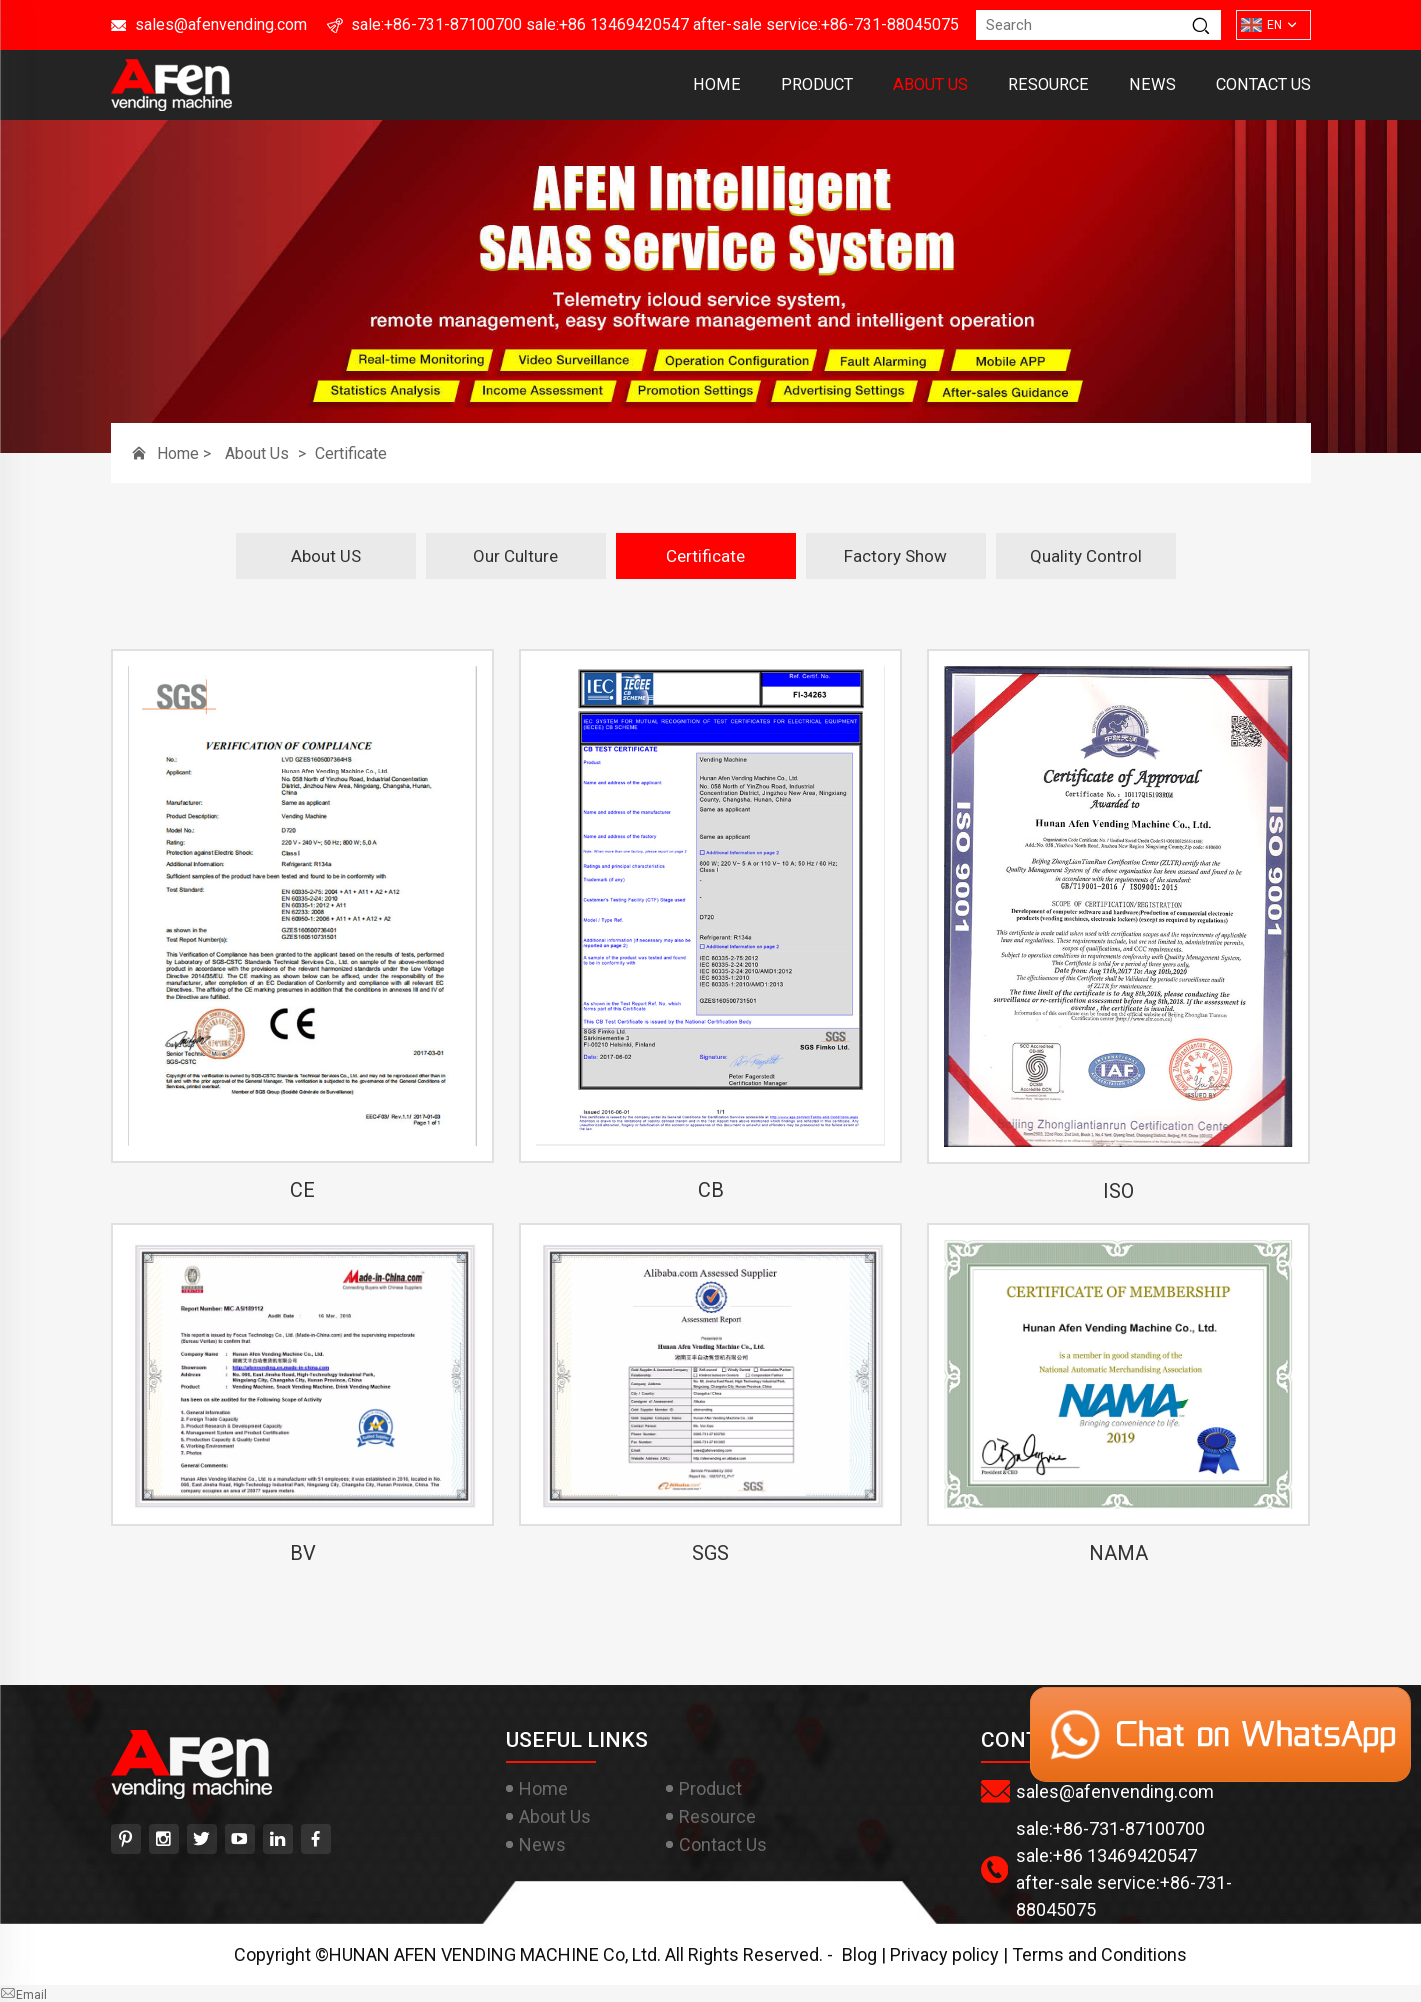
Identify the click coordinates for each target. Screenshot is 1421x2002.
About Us (930, 84)
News (1152, 84)
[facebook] (316, 1839)
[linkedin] (278, 1839)
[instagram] (164, 1839)
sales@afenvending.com (221, 24)
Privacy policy (944, 1954)
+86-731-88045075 (890, 24)
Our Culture (515, 556)
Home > (186, 453)
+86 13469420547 (624, 24)
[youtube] (240, 1839)
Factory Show (895, 556)
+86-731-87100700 (453, 24)
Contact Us (1263, 84)
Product (817, 84)
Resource (1048, 84)
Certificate (351, 453)
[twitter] (202, 1839)
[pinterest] (126, 1839)
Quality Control (1086, 556)
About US (326, 556)
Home (717, 84)
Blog (859, 1954)
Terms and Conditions (1099, 1954)
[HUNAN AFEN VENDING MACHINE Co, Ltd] (171, 104)
